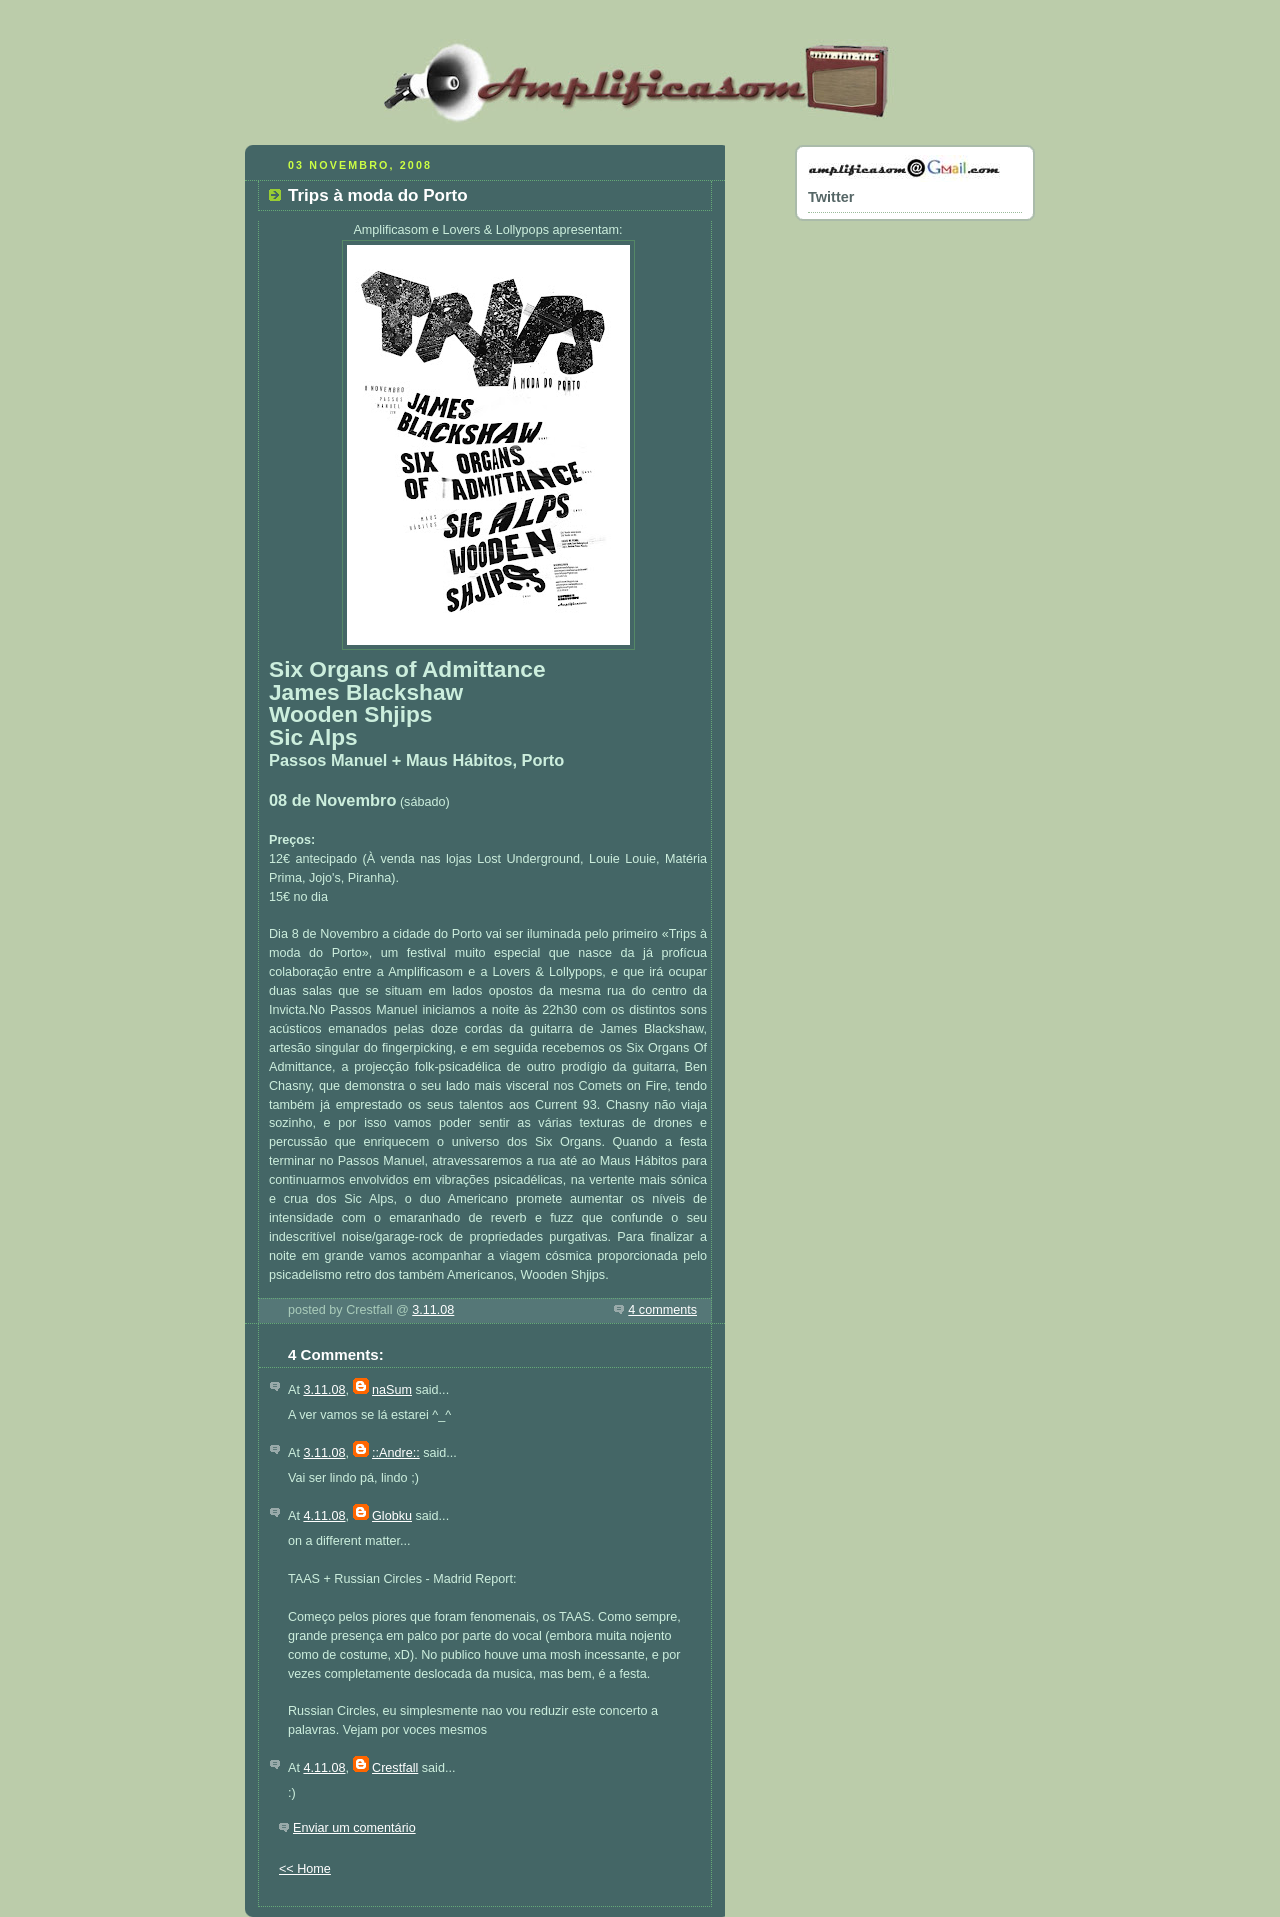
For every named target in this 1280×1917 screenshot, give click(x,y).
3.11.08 (433, 1310)
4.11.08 (324, 1516)
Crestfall (395, 1768)
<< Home (305, 1869)
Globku (392, 1516)
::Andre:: (396, 1453)
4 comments (662, 1310)
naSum (392, 1390)
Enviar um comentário (354, 1828)
